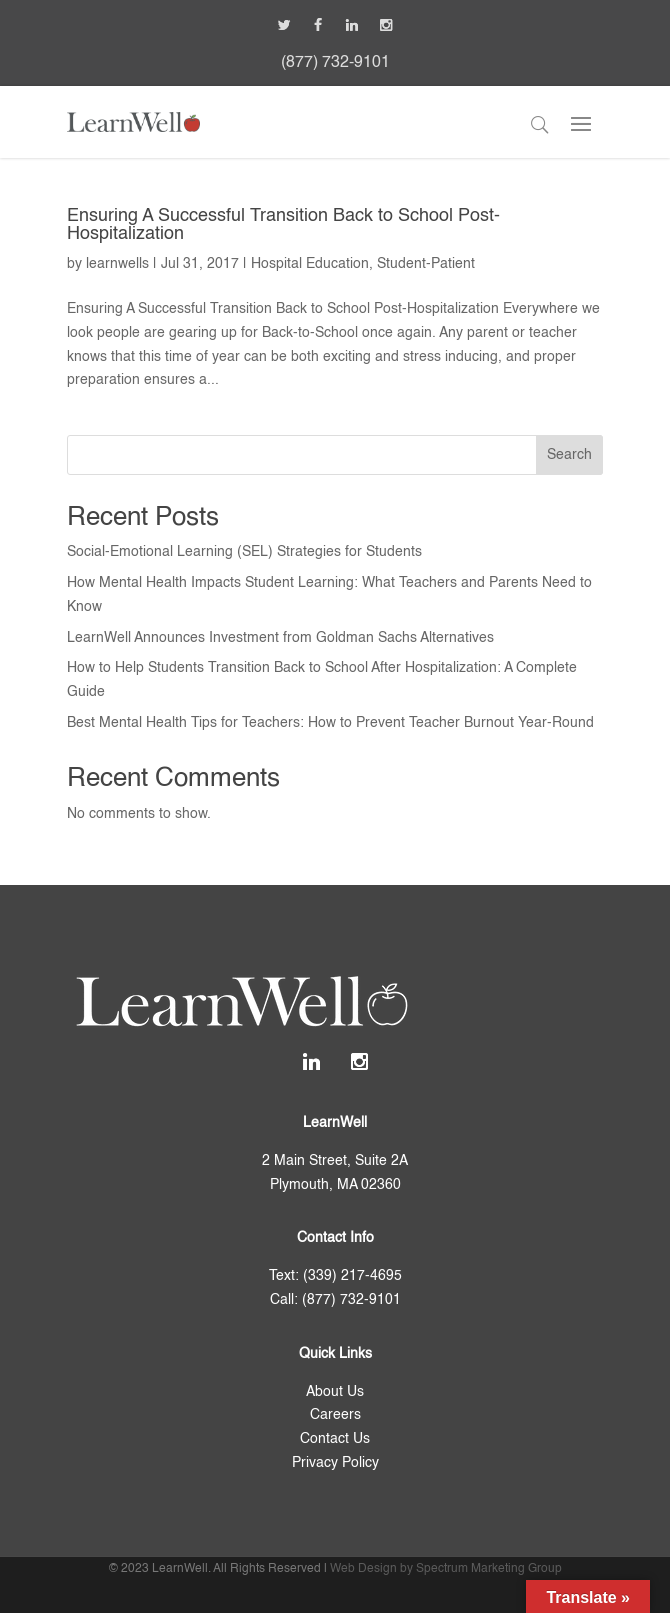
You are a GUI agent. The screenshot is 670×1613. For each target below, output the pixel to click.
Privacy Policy (335, 1463)
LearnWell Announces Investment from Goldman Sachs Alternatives (280, 638)
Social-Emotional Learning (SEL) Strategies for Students (244, 552)
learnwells (117, 264)
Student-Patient (426, 264)
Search (569, 455)
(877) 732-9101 (335, 63)
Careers (335, 1415)
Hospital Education (310, 264)
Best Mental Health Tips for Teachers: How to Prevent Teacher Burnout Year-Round (330, 723)
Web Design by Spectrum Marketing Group (446, 1569)
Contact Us (335, 1439)
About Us (335, 1392)
